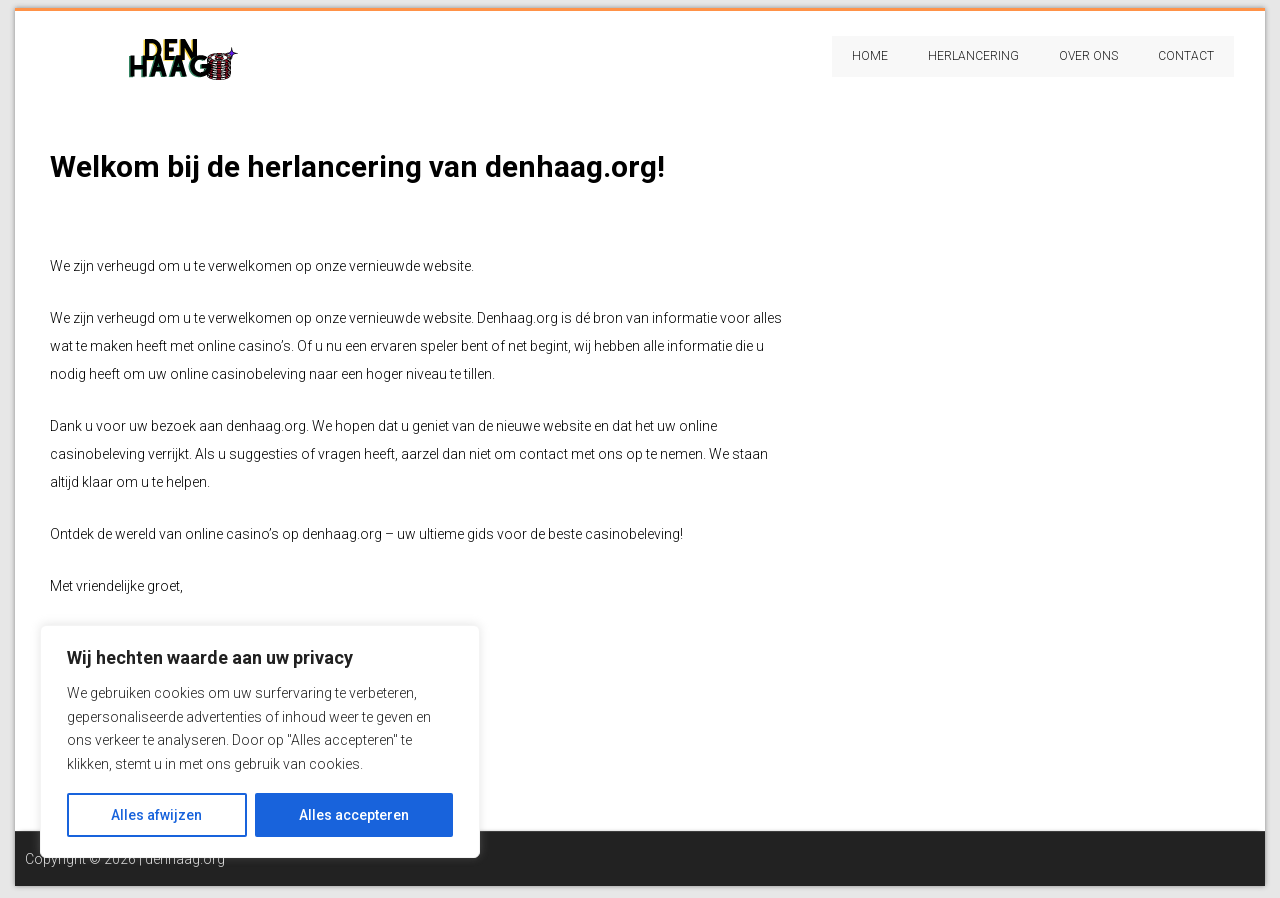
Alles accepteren (354, 815)
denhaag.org (185, 859)
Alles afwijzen (156, 815)
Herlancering (973, 56)
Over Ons (1088, 56)
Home (870, 56)
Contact (1186, 56)
